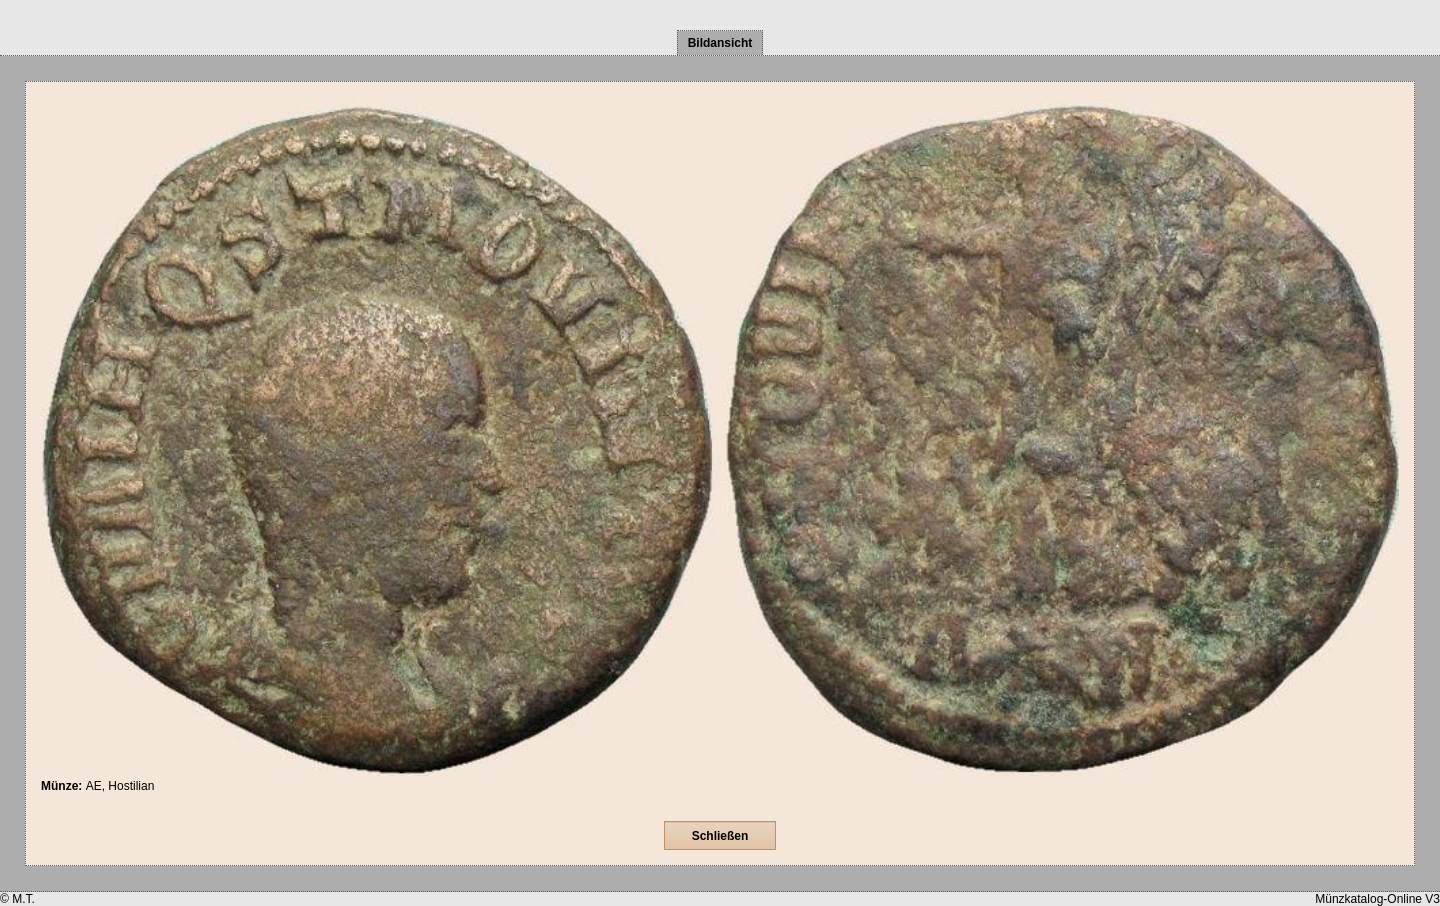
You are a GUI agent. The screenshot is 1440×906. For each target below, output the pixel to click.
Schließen (720, 836)
